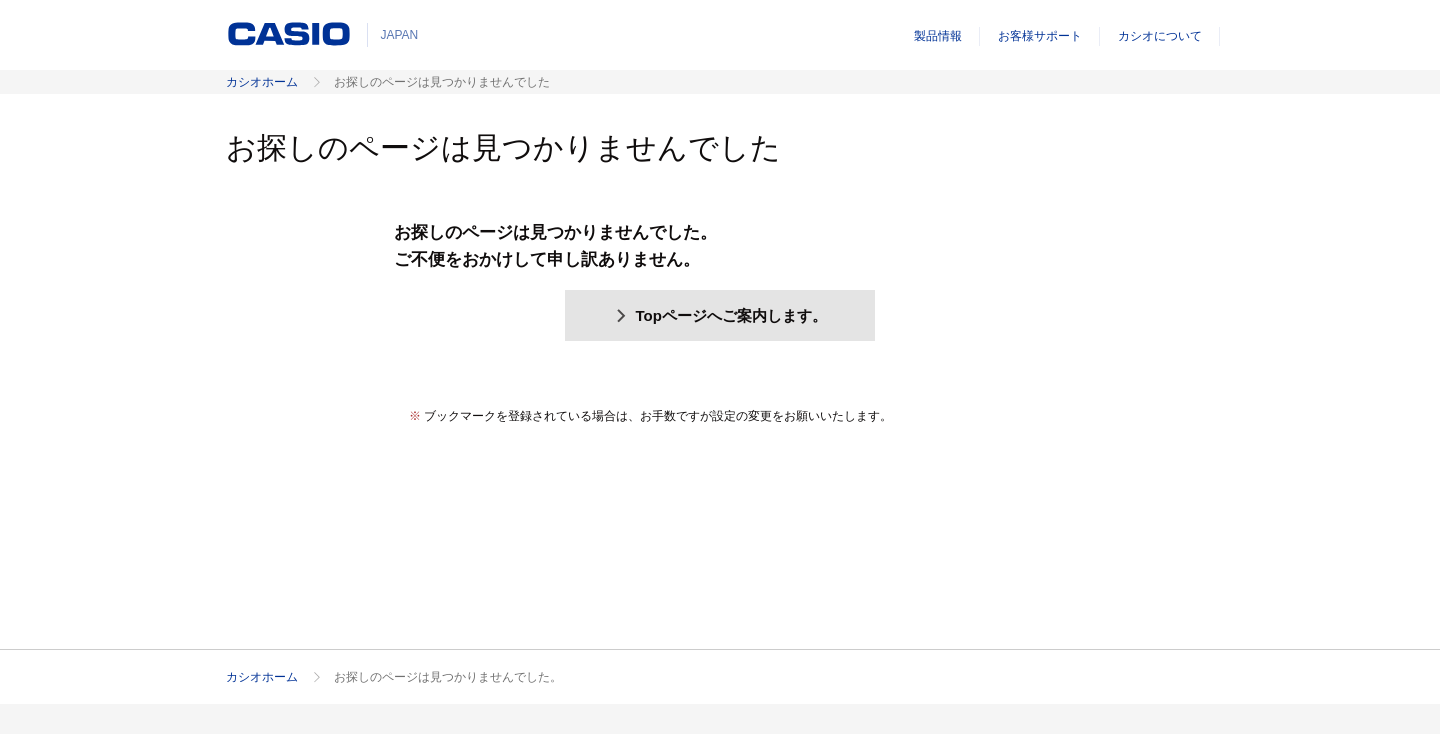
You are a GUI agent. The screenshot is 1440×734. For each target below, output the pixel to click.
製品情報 (938, 36)
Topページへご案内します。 (720, 315)
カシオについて (1160, 36)
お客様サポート (1040, 36)
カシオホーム (262, 82)
